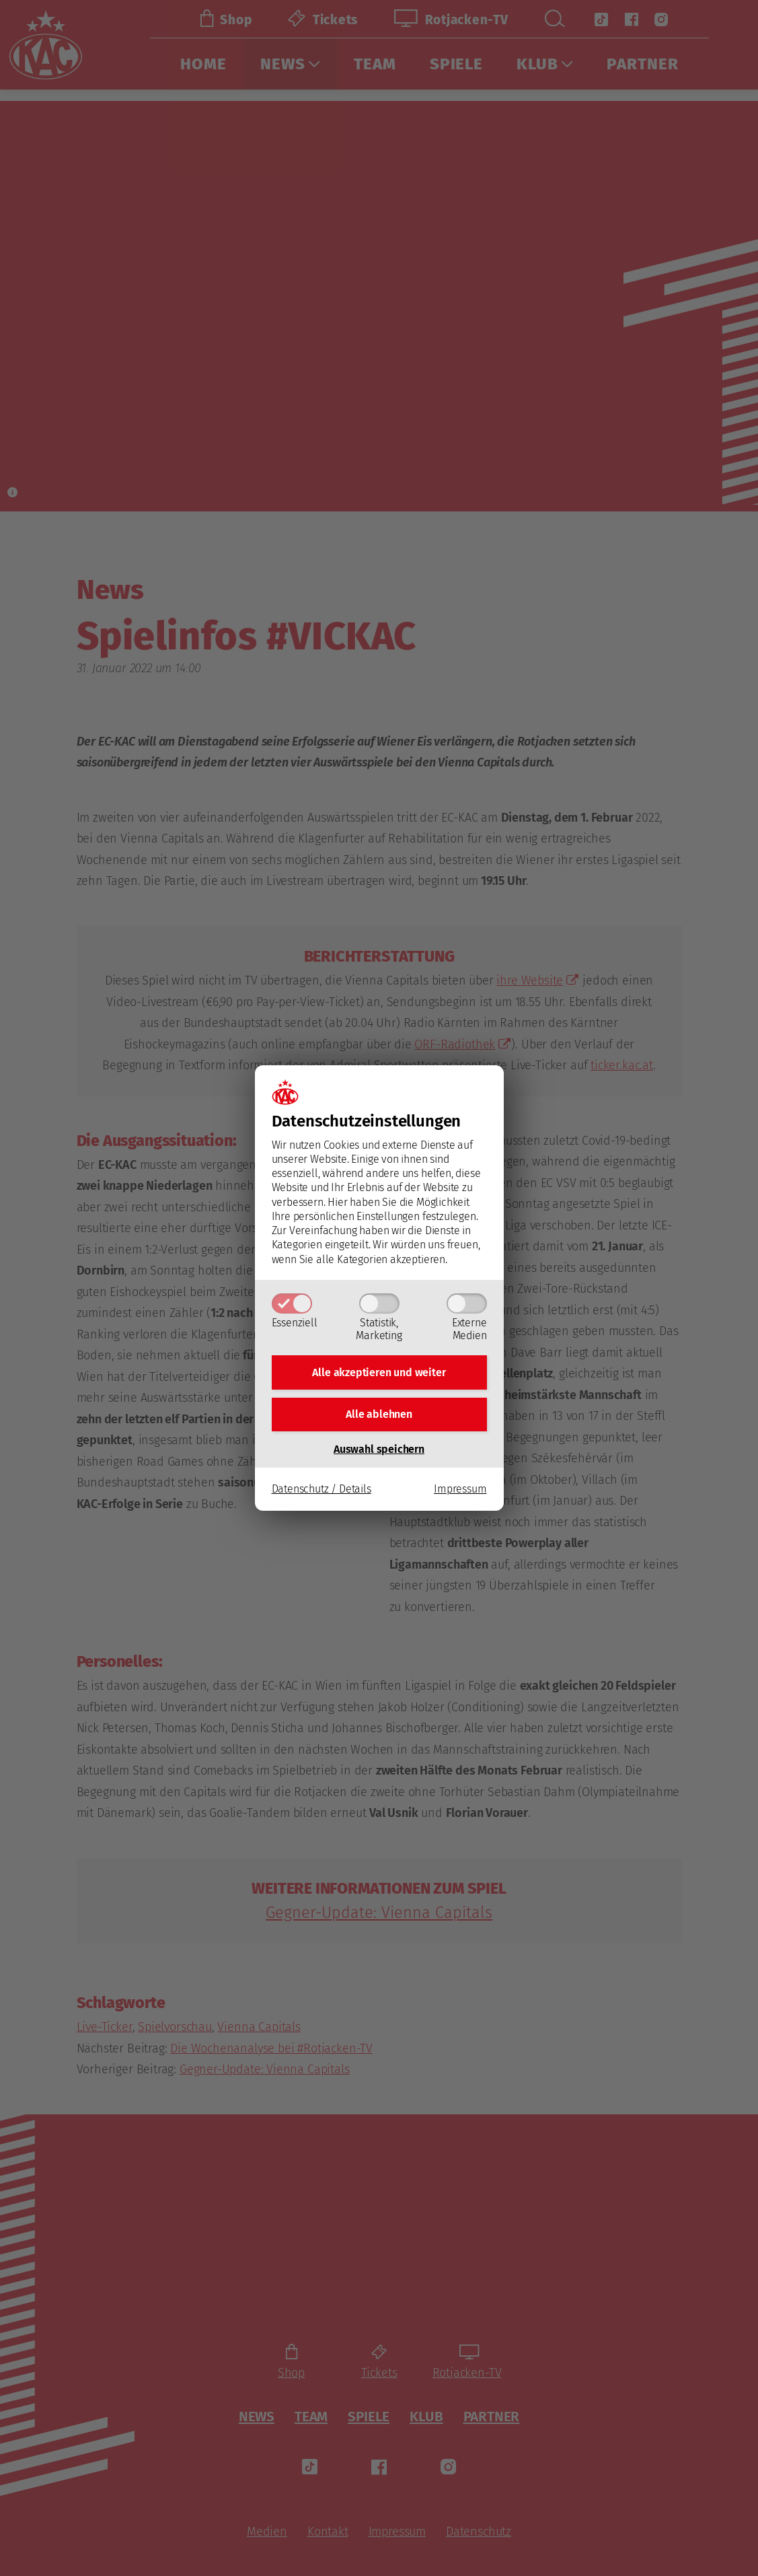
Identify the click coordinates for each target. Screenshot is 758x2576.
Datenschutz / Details (321, 1493)
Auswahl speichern (379, 1453)
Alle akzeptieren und (378, 1370)
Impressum (460, 1493)
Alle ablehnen (379, 1416)
